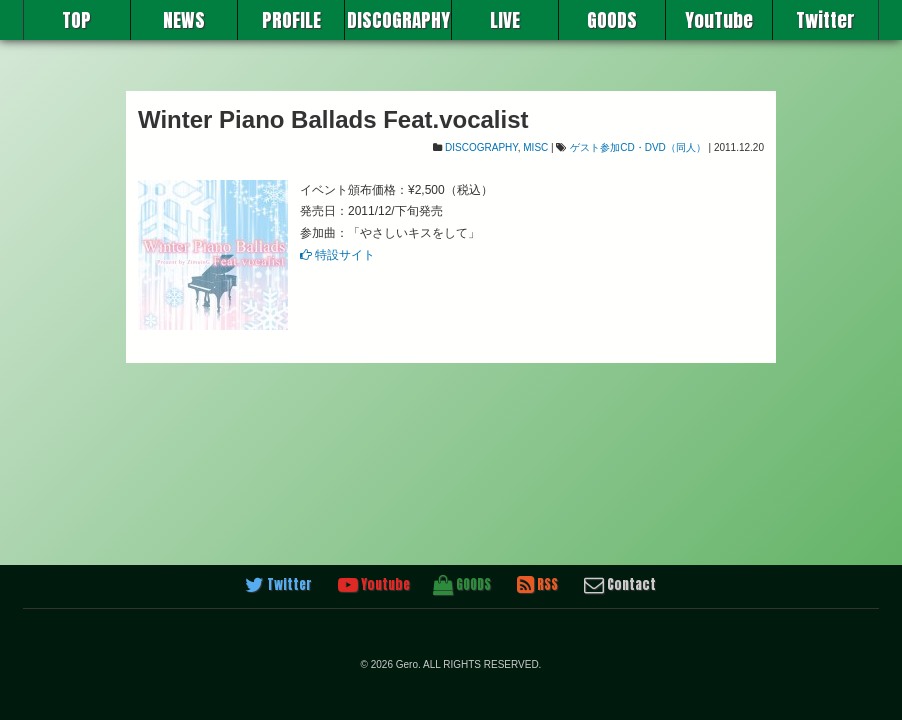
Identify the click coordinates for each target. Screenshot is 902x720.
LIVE (505, 20)
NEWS (184, 20)
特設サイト (337, 255)
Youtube (374, 585)
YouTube (719, 20)
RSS (537, 585)
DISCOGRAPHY (398, 20)
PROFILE (291, 20)
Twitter (825, 20)
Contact (620, 585)
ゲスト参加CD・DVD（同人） (638, 147)
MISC (535, 147)
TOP (76, 20)
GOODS (612, 20)
